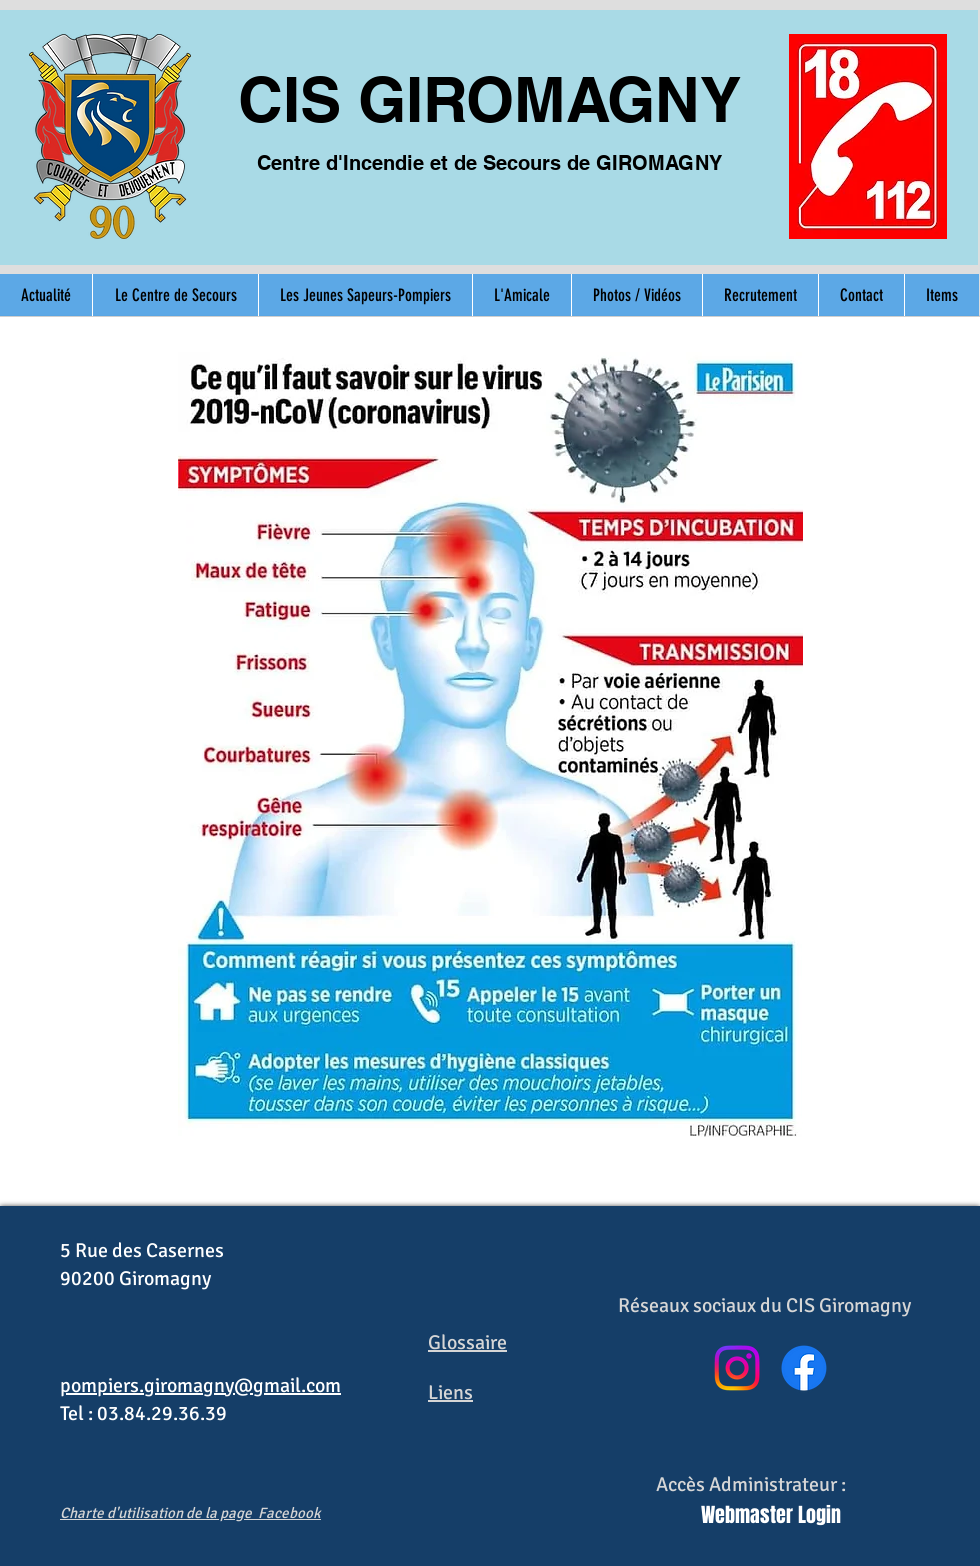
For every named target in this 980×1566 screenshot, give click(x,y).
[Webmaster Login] (771, 1514)
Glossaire (467, 1342)
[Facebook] (804, 1368)
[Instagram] (737, 1368)
